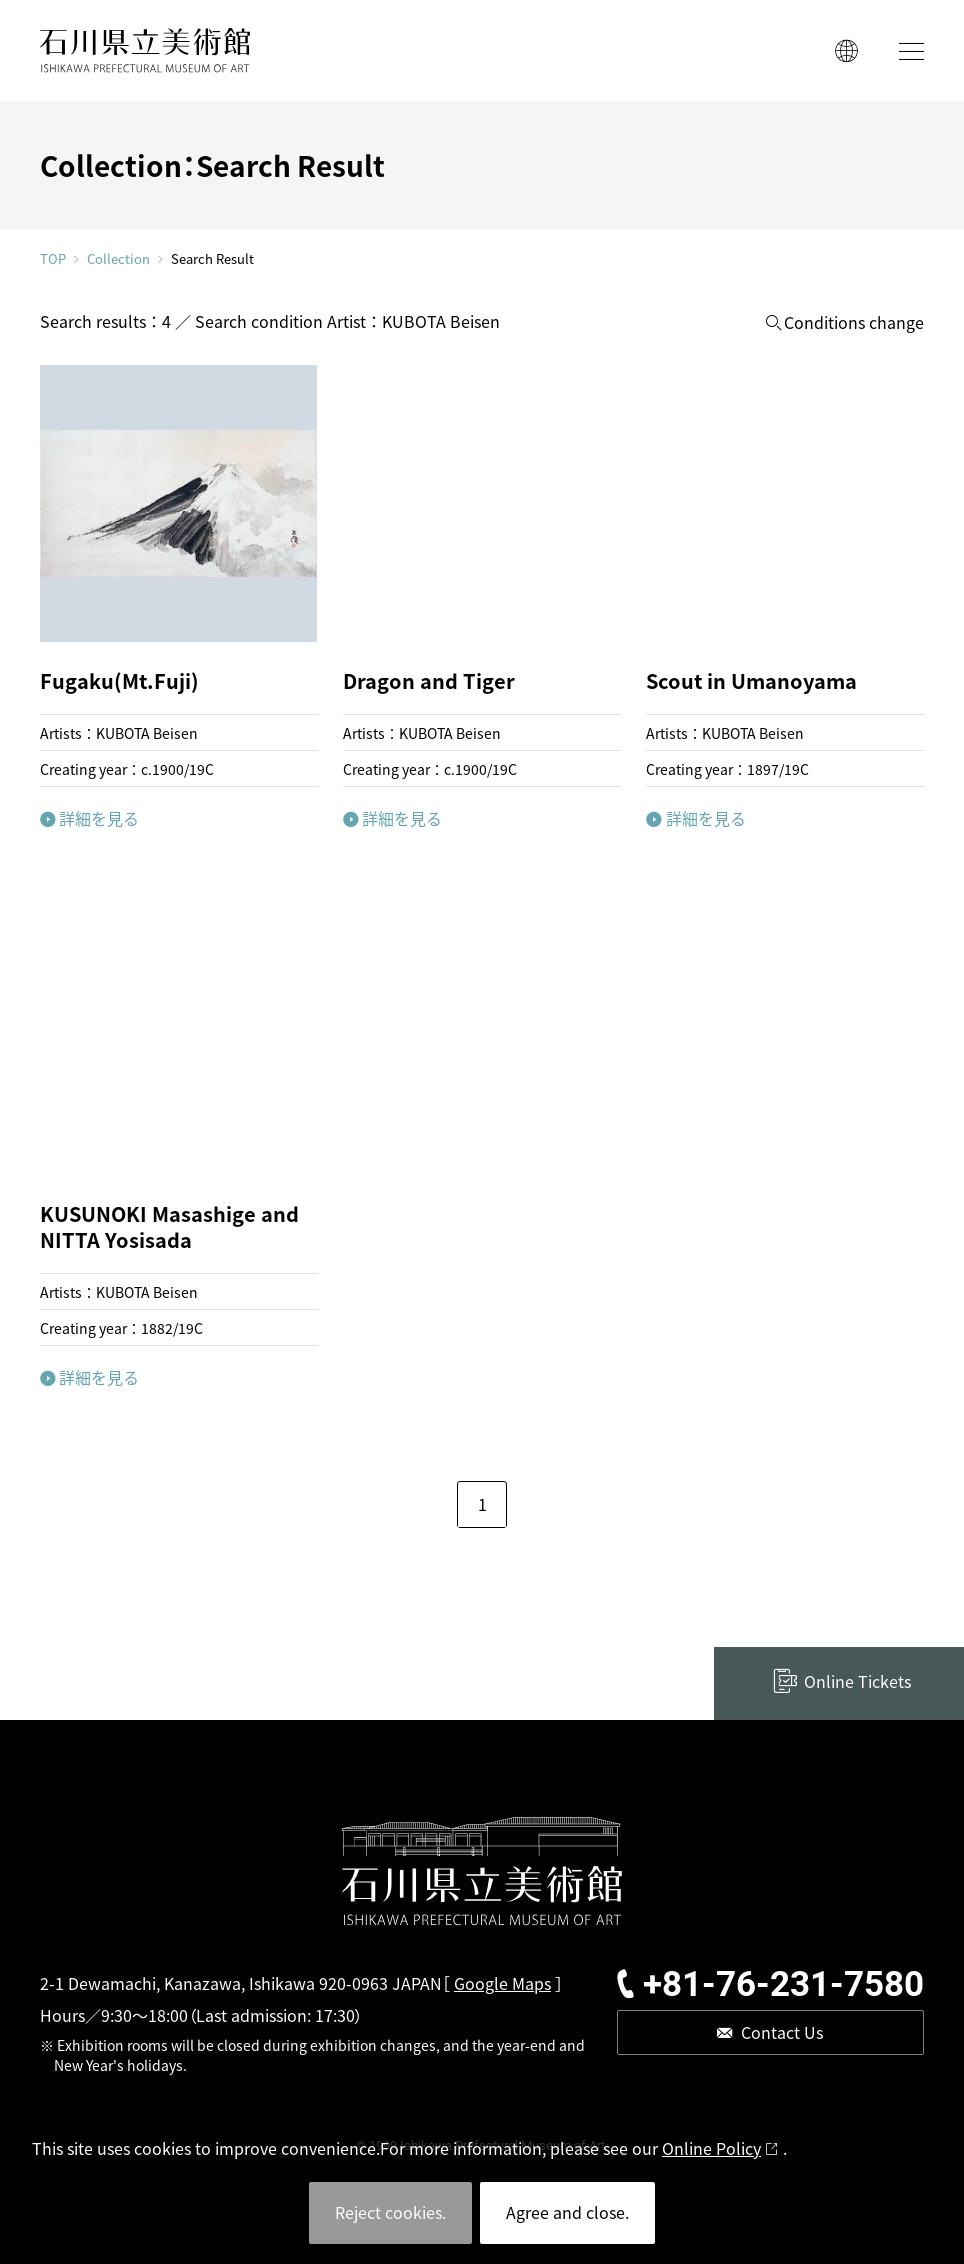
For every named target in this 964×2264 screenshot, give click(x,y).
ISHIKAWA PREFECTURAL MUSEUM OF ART (145, 50)
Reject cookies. (390, 2212)
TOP (53, 258)
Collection (118, 259)
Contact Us (782, 2032)
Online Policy (711, 2148)
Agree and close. (567, 2212)
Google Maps (502, 1983)
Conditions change (854, 322)
